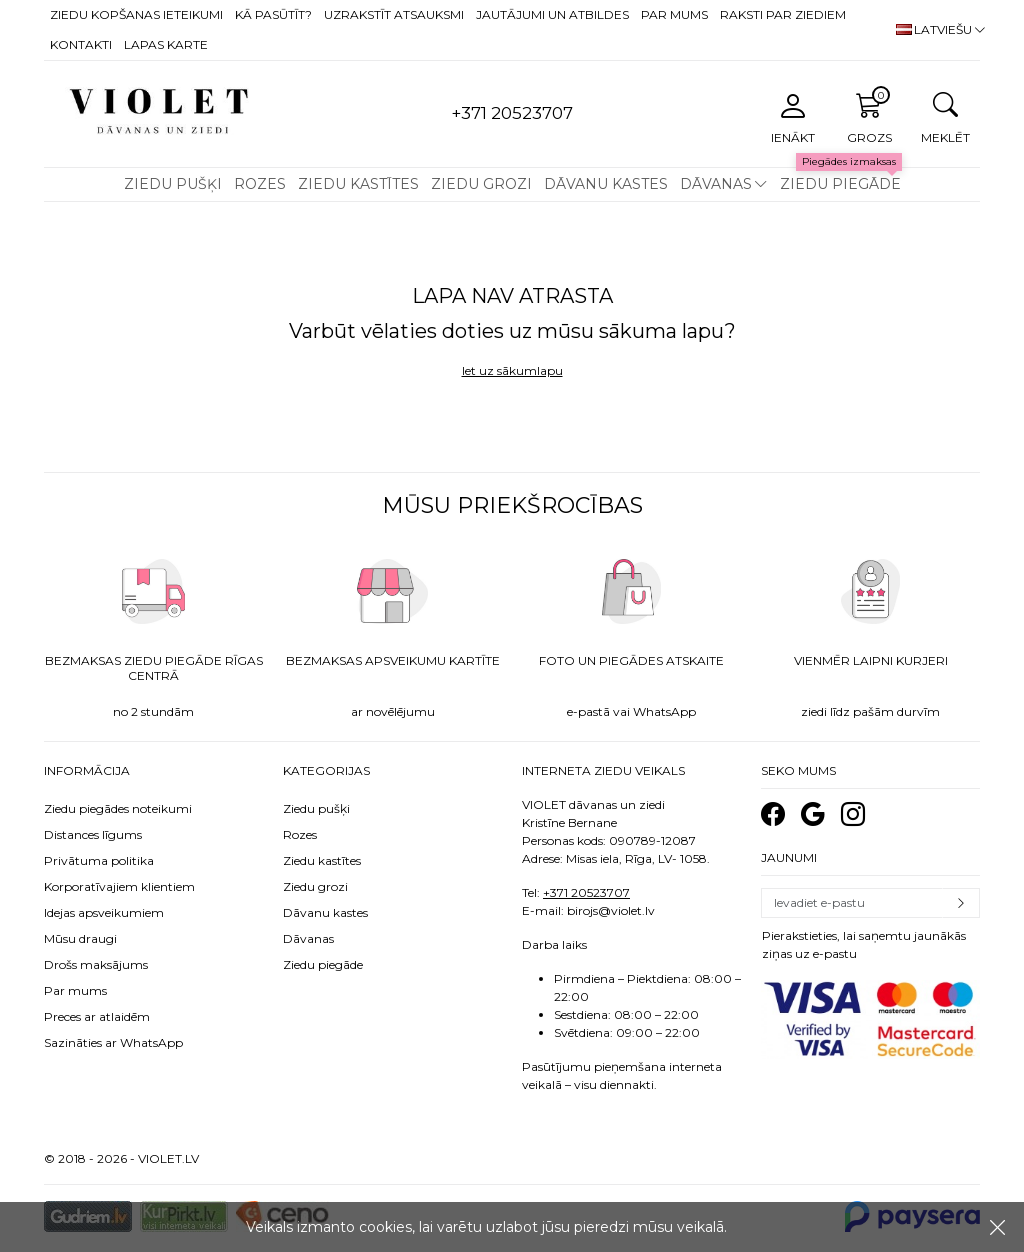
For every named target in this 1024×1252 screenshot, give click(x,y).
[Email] (852, 903)
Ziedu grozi (481, 184)
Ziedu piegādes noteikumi (118, 808)
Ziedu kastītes (358, 184)
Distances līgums (93, 834)
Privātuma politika (99, 860)
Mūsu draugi (80, 938)
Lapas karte (166, 44)
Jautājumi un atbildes (552, 14)
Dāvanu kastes (606, 184)
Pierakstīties (961, 903)
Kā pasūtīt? (273, 14)
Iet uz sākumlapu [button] (512, 370)
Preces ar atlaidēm (97, 1016)
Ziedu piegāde (840, 184)
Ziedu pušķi (173, 184)
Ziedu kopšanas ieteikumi (136, 14)
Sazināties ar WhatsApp (113, 1042)
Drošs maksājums (96, 964)
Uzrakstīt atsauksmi (394, 14)
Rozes (260, 184)
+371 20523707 (586, 892)
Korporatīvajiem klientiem (119, 886)
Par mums (674, 14)
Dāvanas (716, 184)
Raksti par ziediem (783, 14)
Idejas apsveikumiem (104, 912)
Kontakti (81, 44)
